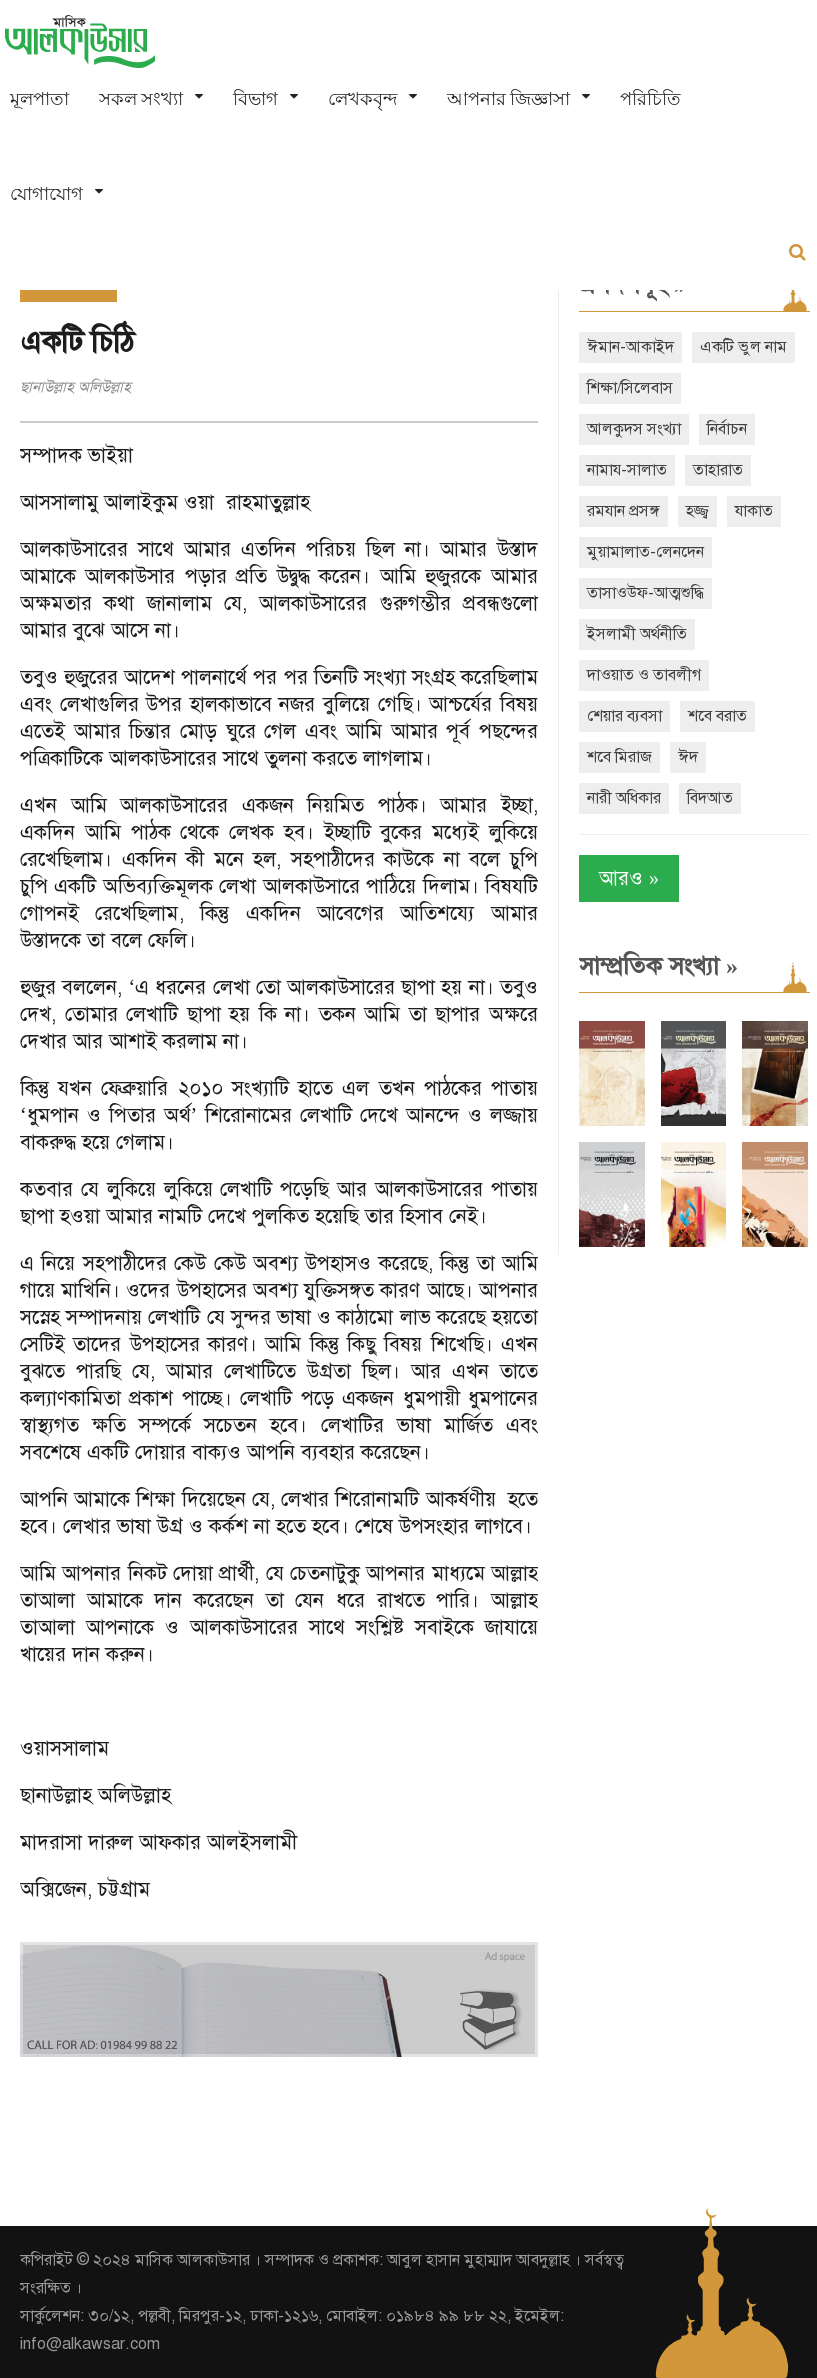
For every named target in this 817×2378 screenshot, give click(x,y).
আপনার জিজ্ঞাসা (508, 98)
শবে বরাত (717, 716)
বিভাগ (255, 98)
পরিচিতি (650, 98)
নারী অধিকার (624, 798)
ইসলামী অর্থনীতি (637, 634)
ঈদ (688, 757)
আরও (629, 878)
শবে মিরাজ (619, 757)
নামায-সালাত (627, 470)
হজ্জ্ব (697, 511)
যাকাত (754, 511)
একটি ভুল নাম (743, 347)
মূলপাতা (39, 98)
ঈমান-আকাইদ (630, 347)
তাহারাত (718, 470)
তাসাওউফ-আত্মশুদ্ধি (645, 593)
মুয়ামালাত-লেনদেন (645, 552)
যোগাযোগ (46, 193)
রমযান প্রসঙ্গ (623, 511)
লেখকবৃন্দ (362, 98)
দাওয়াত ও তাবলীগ (644, 675)
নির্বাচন (727, 429)
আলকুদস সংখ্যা (634, 429)
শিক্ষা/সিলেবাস (630, 388)
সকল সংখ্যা (141, 98)
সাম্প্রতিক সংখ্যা (658, 966)
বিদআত (710, 798)
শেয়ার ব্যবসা (624, 716)
